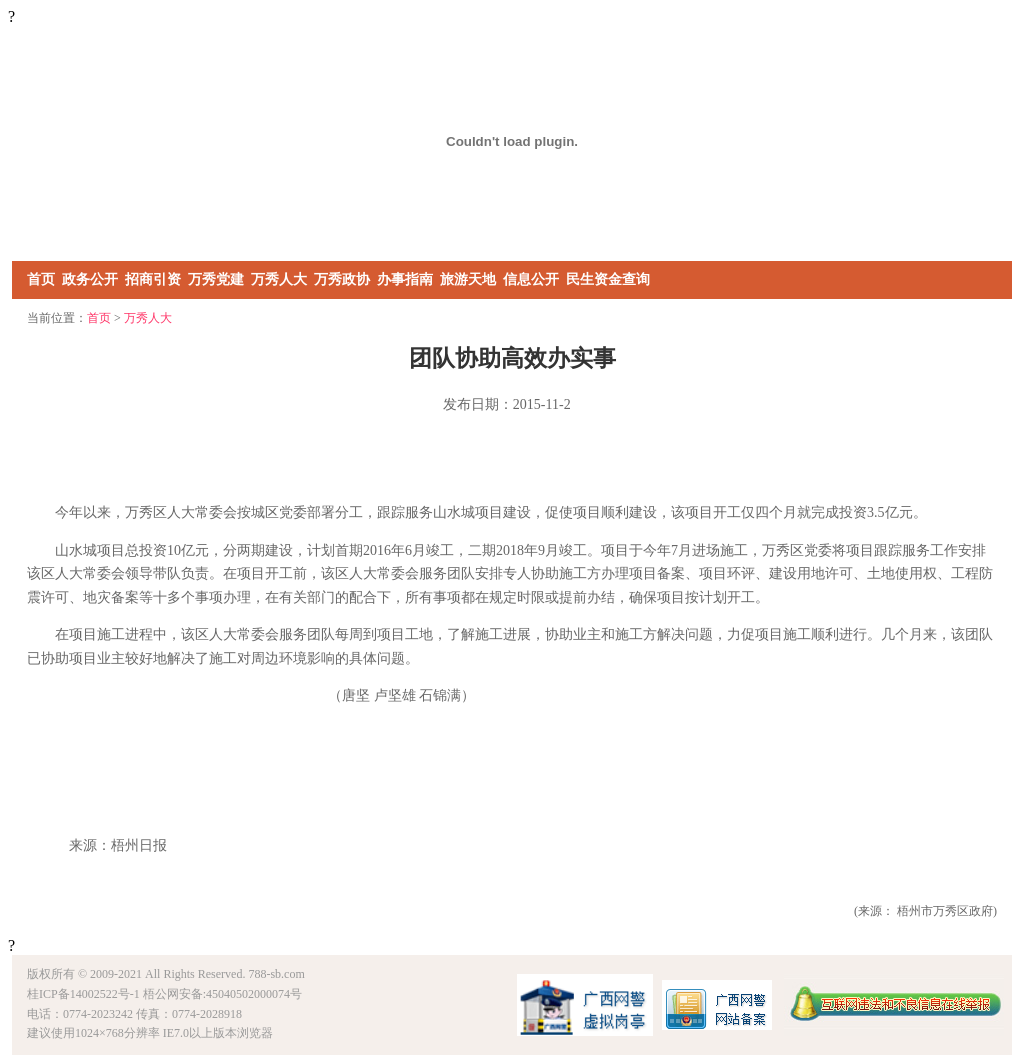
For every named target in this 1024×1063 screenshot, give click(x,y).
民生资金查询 (608, 279)
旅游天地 (468, 279)
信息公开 (531, 279)
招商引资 (153, 279)
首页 (41, 279)
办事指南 (405, 279)
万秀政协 (342, 279)
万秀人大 (279, 279)
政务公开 (90, 279)
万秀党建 (216, 279)
